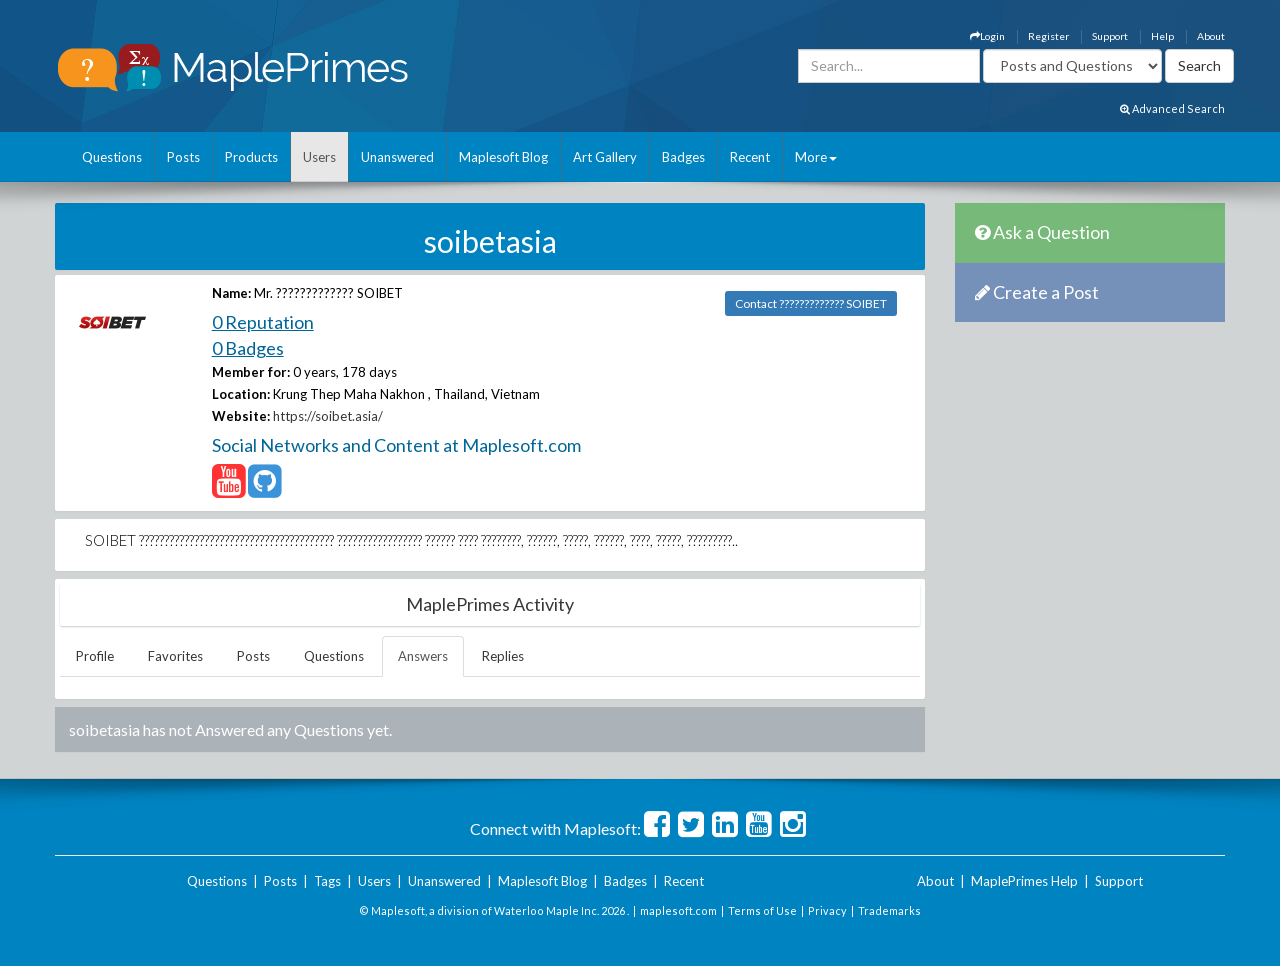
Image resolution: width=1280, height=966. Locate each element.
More (816, 157)
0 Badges (248, 348)
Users (319, 157)
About (1211, 36)
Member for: (251, 372)
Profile (95, 656)
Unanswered (397, 157)
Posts (183, 157)
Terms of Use (762, 910)
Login (987, 36)
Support (1110, 36)
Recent (750, 157)
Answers (423, 656)
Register (1048, 36)
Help (1162, 36)
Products (251, 157)
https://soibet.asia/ (328, 416)
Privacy (827, 910)
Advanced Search (1172, 108)
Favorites (175, 656)
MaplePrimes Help (1024, 881)
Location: (241, 394)
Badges (683, 157)
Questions (112, 157)
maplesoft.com (678, 910)
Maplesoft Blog (503, 157)
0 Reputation (263, 322)
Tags (327, 881)
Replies (503, 656)
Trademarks (889, 910)
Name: (231, 293)
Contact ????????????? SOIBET (811, 303)
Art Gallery (605, 157)
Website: (241, 416)
